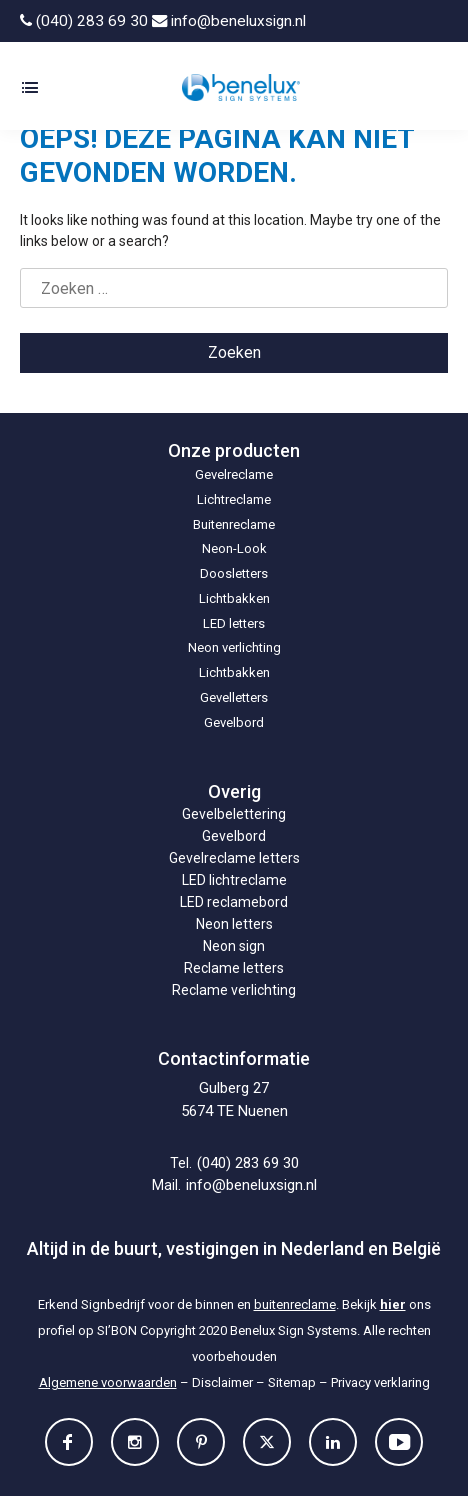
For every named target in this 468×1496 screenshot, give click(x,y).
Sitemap (292, 1382)
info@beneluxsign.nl (229, 21)
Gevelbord (234, 722)
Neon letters (234, 924)
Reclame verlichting (234, 990)
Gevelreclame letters (234, 858)
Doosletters (234, 573)
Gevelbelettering (234, 814)
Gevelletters (234, 697)
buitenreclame (295, 1304)
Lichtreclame (234, 499)
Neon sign (234, 946)
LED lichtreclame (234, 880)
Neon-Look (234, 548)
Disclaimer (222, 1382)
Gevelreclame (234, 474)
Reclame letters (234, 968)
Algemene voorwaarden (108, 1382)
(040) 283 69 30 (84, 21)
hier (393, 1304)
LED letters (234, 623)
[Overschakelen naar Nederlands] (405, 21)
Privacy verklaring (380, 1382)
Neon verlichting (234, 647)
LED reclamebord (234, 902)
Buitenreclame (234, 524)
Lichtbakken (234, 598)
